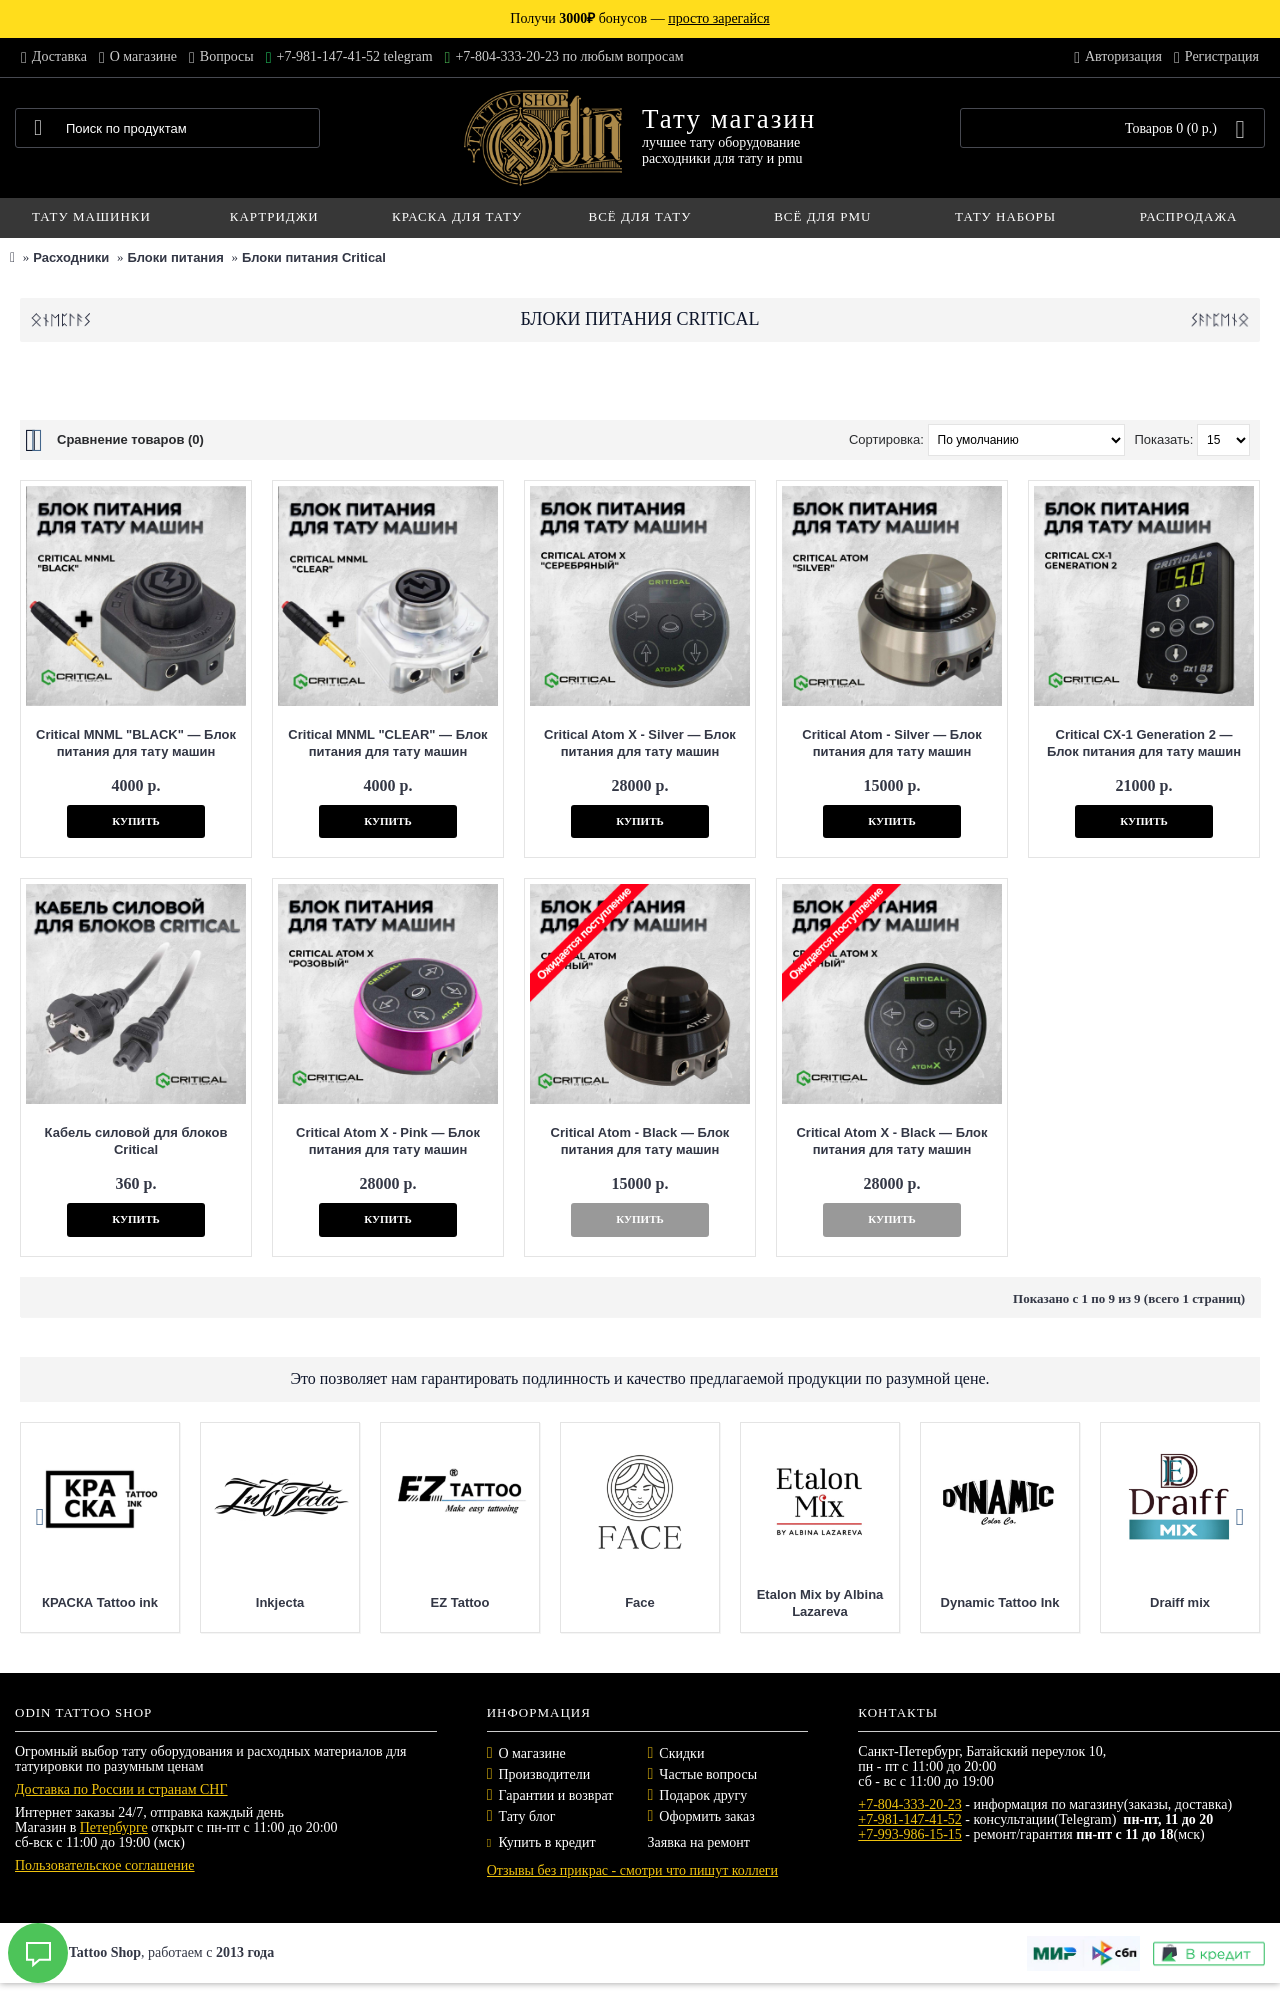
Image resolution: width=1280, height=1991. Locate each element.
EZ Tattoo (584, 1602)
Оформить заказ (706, 1816)
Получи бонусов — (639, 18)
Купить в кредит (541, 1842)
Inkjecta (404, 1602)
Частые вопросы (708, 1774)
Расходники (71, 257)
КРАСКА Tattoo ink (224, 1602)
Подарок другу (703, 1795)
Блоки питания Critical (314, 257)
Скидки (681, 1753)
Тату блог (527, 1816)
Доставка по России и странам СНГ (121, 1789)
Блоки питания (175, 257)
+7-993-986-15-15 (910, 1834)
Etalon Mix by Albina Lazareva (944, 1603)
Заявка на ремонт (698, 1842)
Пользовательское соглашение (105, 1865)
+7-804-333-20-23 (910, 1804)
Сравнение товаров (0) (130, 439)
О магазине (532, 1753)
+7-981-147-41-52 (910, 1819)
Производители (545, 1774)
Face (765, 1602)
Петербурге (114, 1827)
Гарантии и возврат (556, 1795)
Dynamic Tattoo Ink (1124, 1602)
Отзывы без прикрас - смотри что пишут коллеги (632, 1870)
